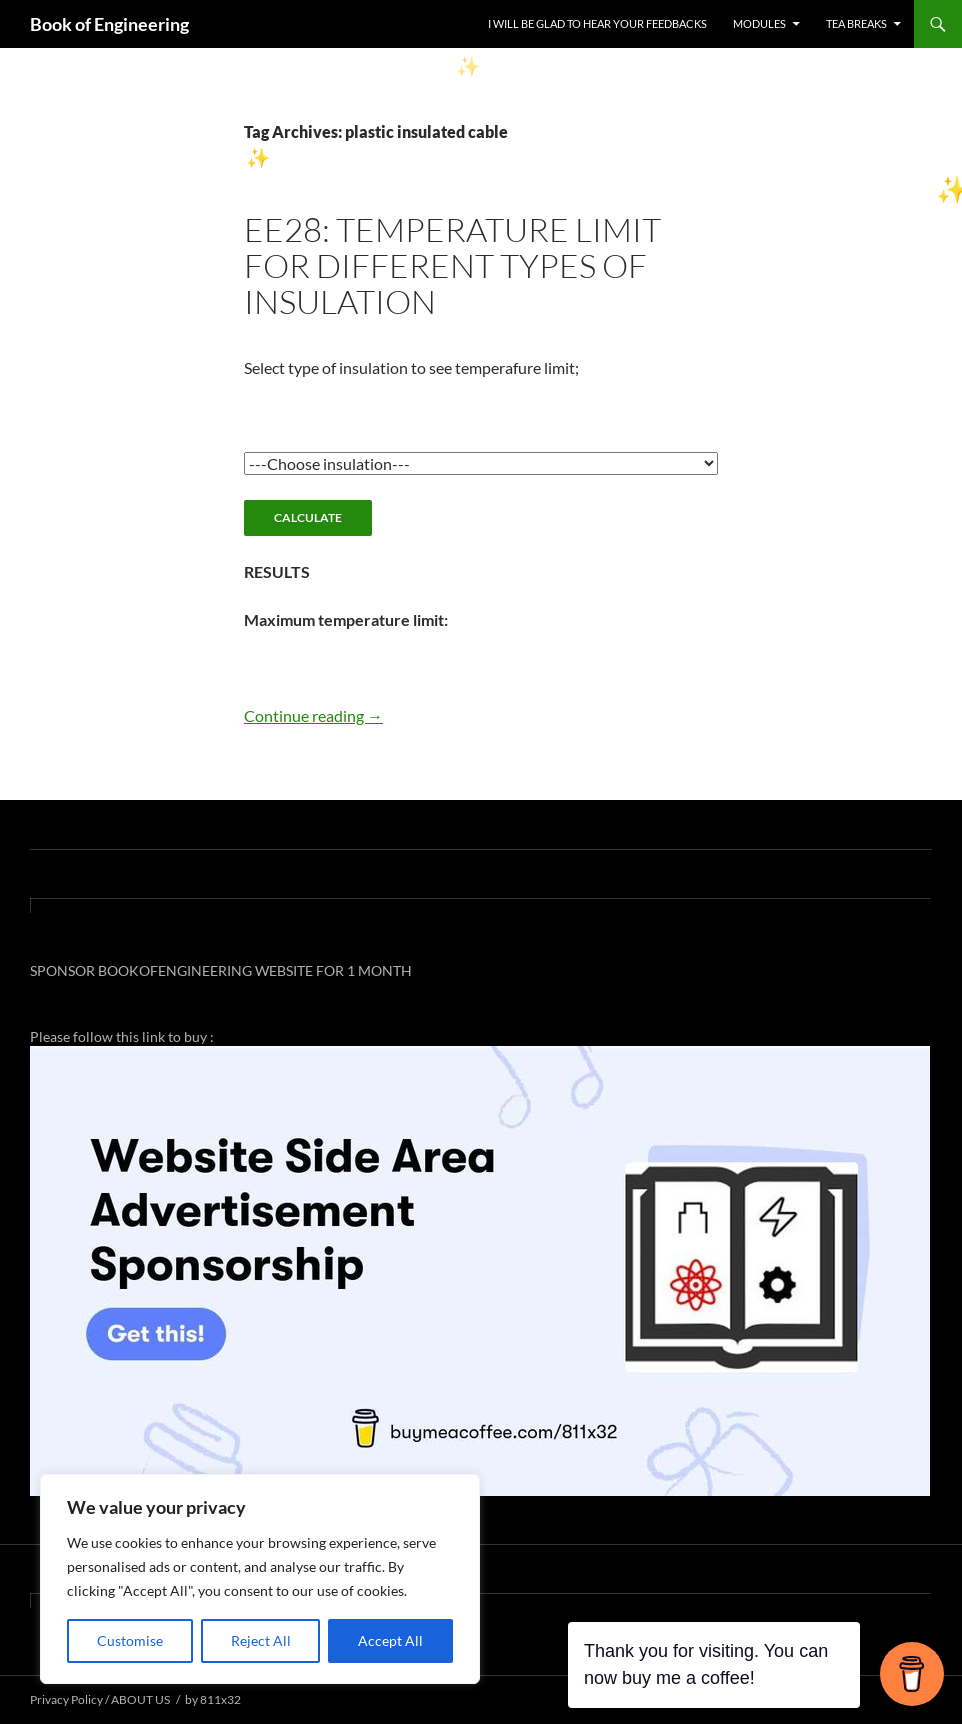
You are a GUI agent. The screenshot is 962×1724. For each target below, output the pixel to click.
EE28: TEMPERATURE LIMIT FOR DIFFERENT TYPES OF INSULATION (452, 265)
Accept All (390, 1640)
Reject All (261, 1640)
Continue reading (313, 715)
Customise (130, 1640)
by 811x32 (213, 1699)
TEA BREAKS (856, 23)
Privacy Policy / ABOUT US (100, 1699)
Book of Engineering (109, 24)
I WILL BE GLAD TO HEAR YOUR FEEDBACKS (597, 23)
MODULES (759, 23)
